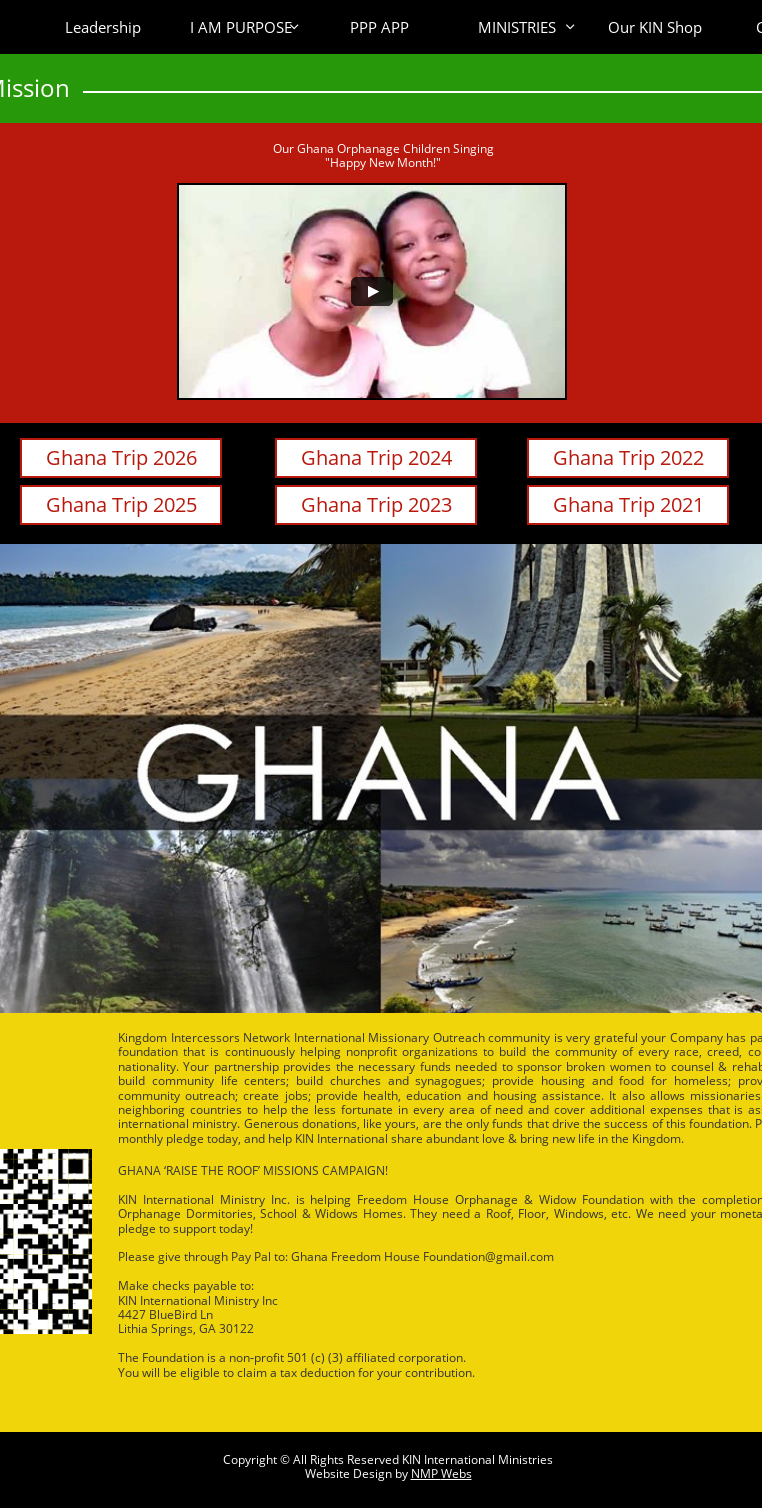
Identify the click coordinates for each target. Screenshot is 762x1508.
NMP (426, 1473)
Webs (456, 1473)
